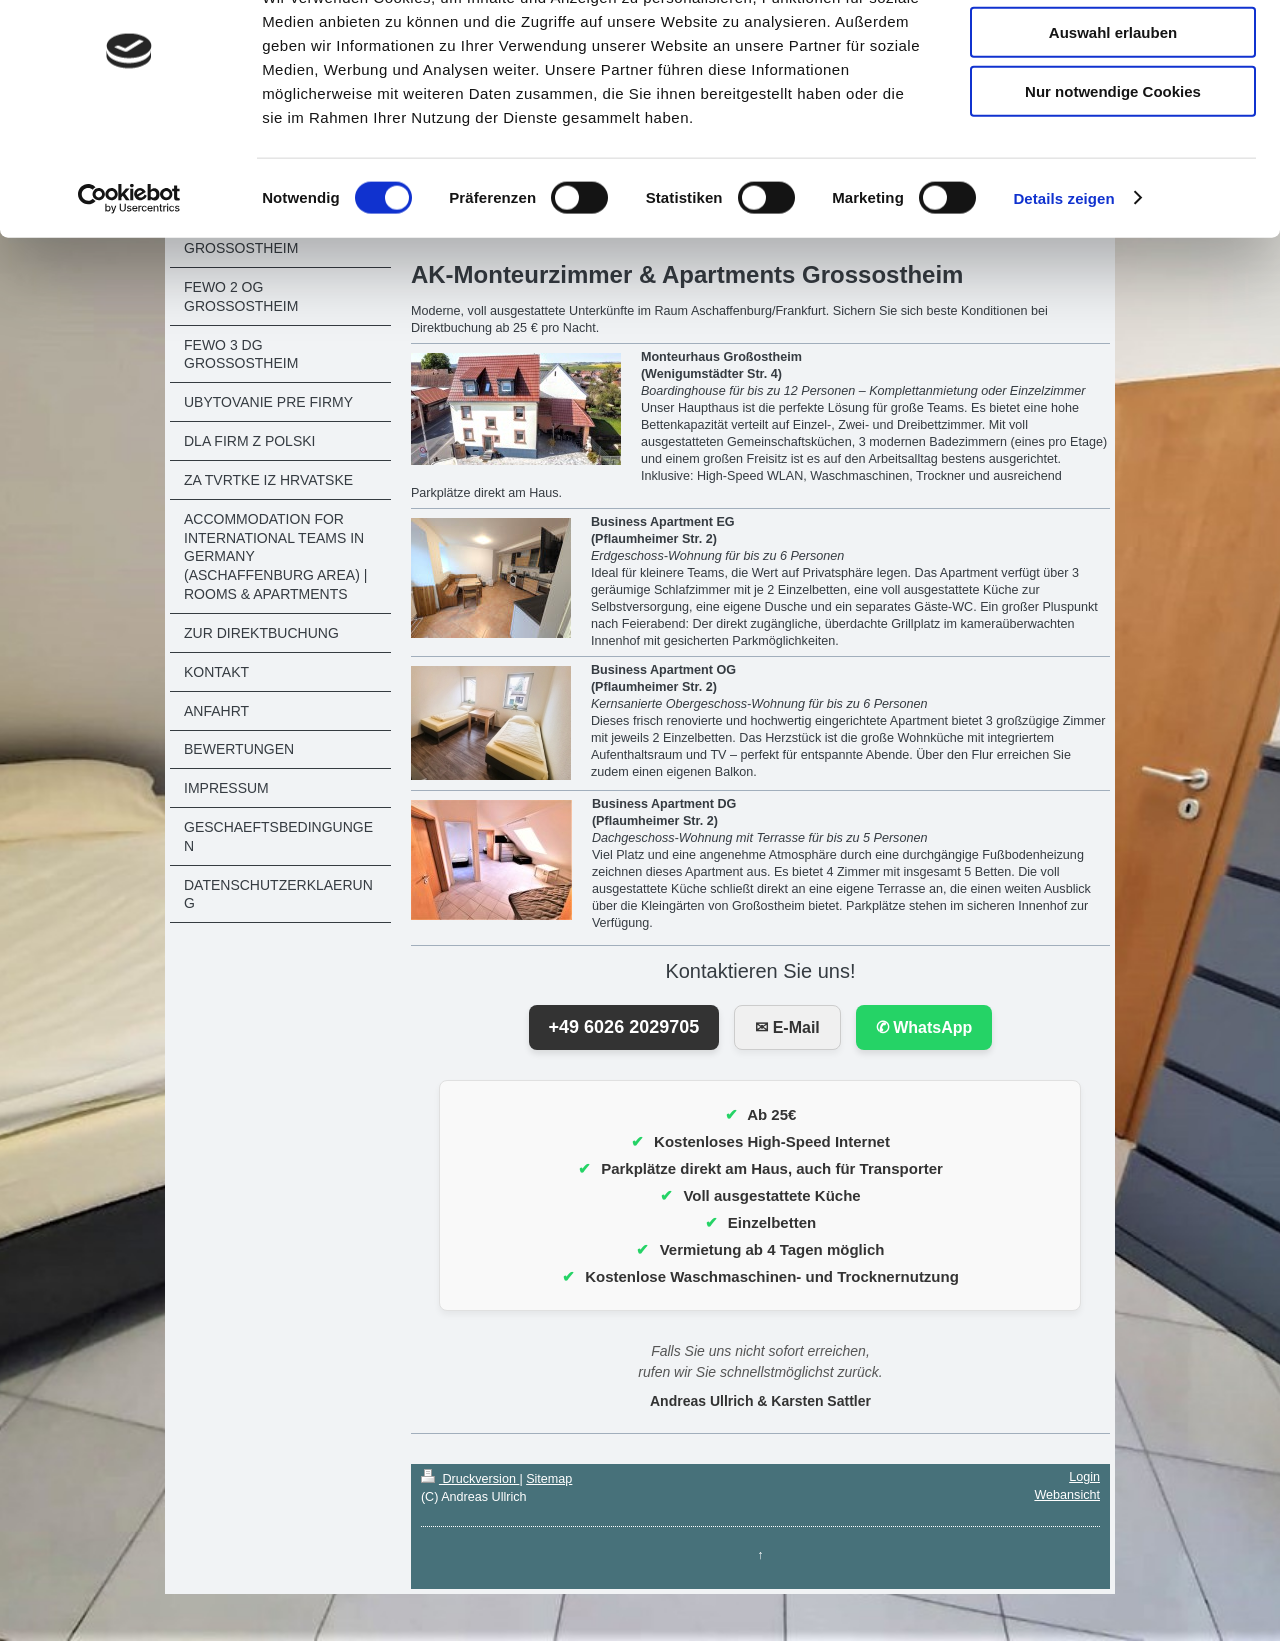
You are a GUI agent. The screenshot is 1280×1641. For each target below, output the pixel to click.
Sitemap (549, 1479)
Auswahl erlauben (1113, 108)
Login (1084, 1477)
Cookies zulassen (1113, 49)
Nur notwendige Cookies (1113, 166)
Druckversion (470, 1479)
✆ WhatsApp (924, 1027)
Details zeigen (1063, 273)
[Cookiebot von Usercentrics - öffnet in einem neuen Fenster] (129, 274)
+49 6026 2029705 (624, 1027)
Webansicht (1067, 1495)
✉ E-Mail (787, 1027)
